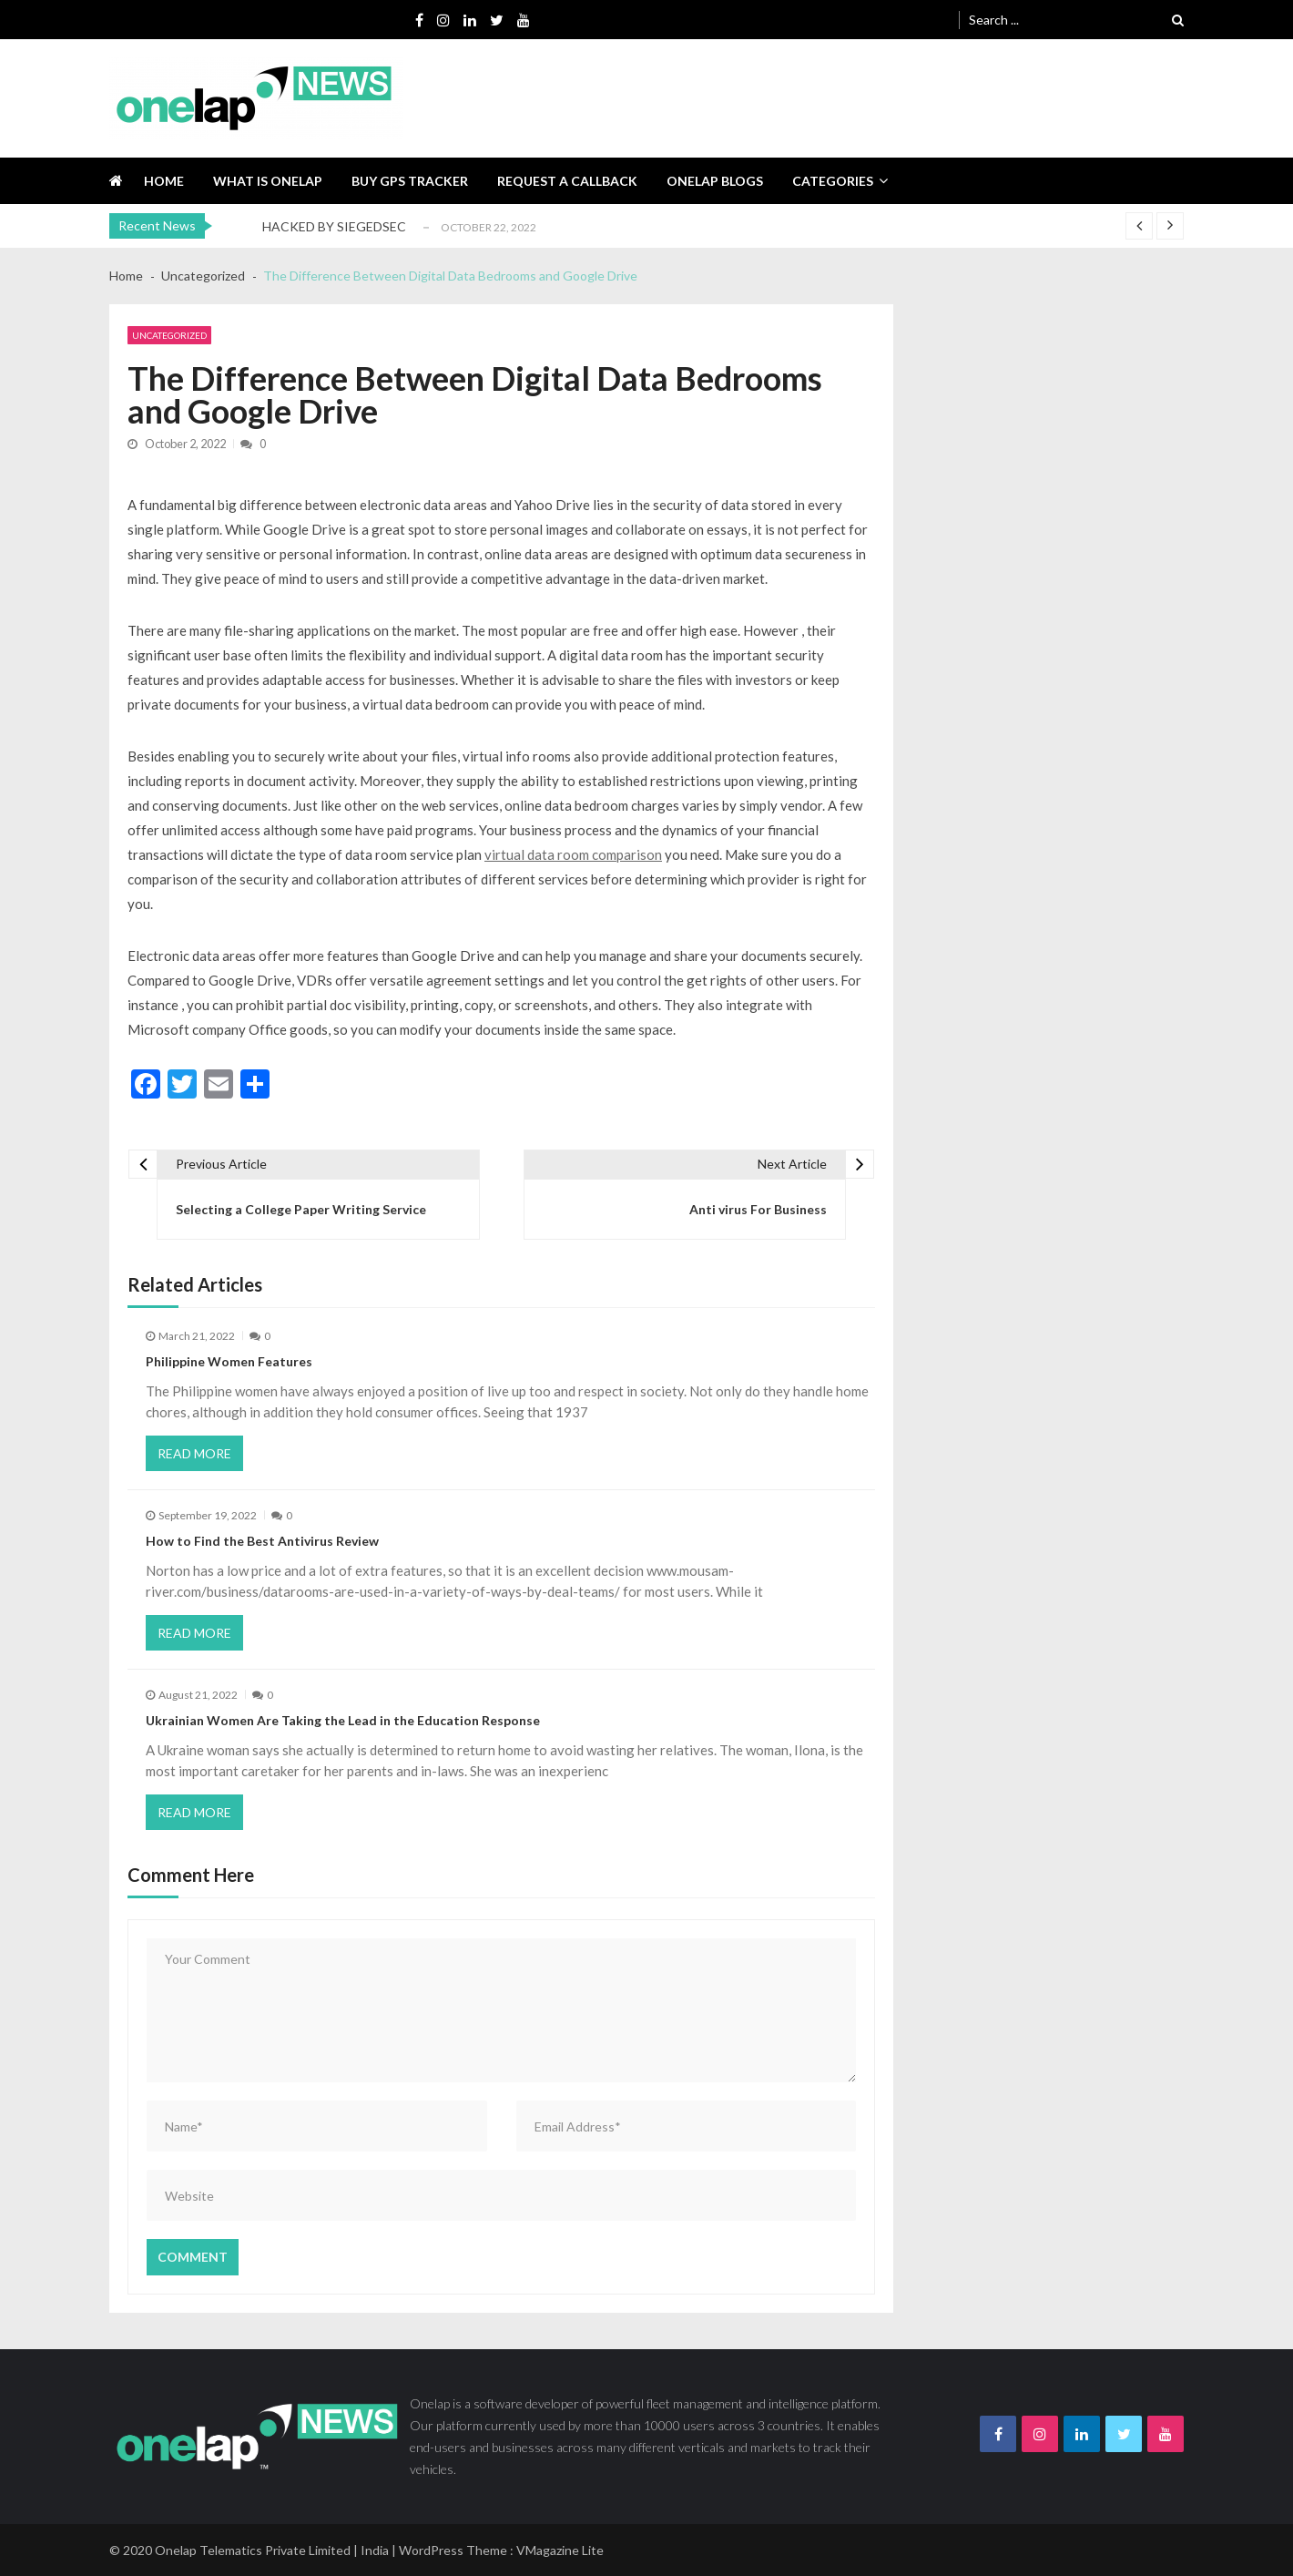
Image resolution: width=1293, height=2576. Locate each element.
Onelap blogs (715, 181)
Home (164, 181)
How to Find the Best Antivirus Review (262, 1541)
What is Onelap (267, 181)
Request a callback (567, 181)
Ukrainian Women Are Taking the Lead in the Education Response (343, 1720)
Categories (832, 181)
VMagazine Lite (560, 2550)
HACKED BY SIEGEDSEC (334, 226)
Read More (194, 1453)
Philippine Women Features (229, 1361)
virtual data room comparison (573, 854)
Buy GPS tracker (409, 181)
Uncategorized (169, 335)
